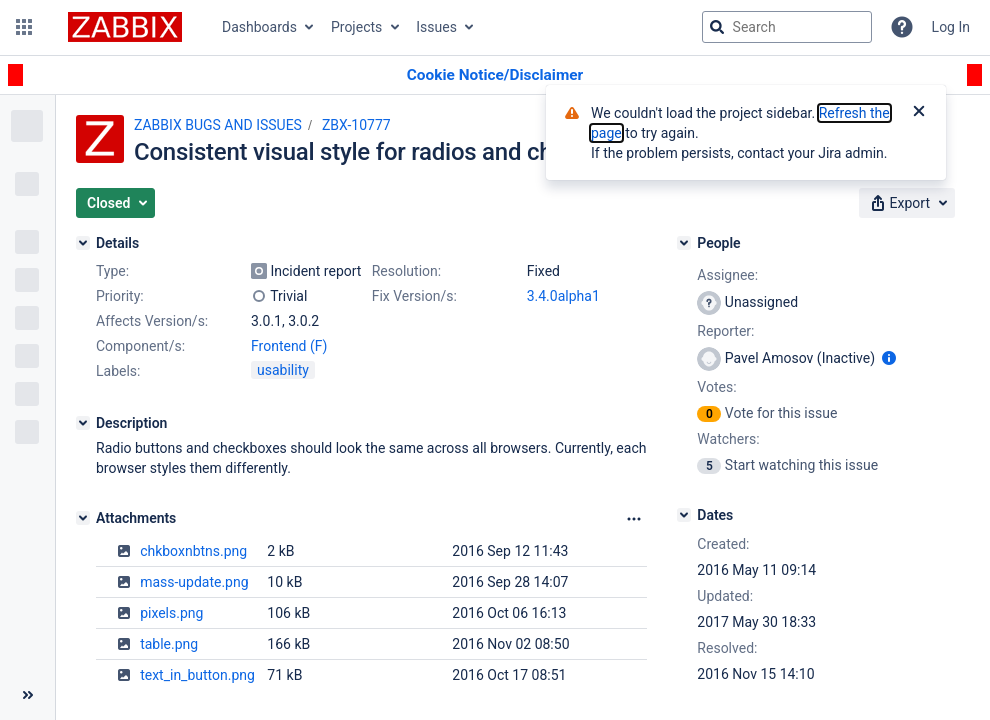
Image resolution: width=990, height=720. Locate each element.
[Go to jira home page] (125, 27)
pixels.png (171, 613)
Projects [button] (356, 27)
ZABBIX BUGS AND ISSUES (218, 125)
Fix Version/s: (414, 296)
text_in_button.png (197, 675)
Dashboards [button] (259, 27)
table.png (169, 644)
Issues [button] (436, 27)
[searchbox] (787, 27)
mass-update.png (194, 582)
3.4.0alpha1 (563, 296)
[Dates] (684, 515)
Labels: (118, 371)
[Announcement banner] (495, 75)
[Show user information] (889, 358)
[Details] (83, 243)
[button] (24, 27)
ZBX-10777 (356, 125)
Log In (951, 27)
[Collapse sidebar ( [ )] (27, 695)
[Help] (902, 27)
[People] (684, 243)
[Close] (919, 113)
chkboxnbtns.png (193, 551)
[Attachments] (83, 518)
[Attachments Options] (634, 519)
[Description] (83, 423)
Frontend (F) (289, 346)
